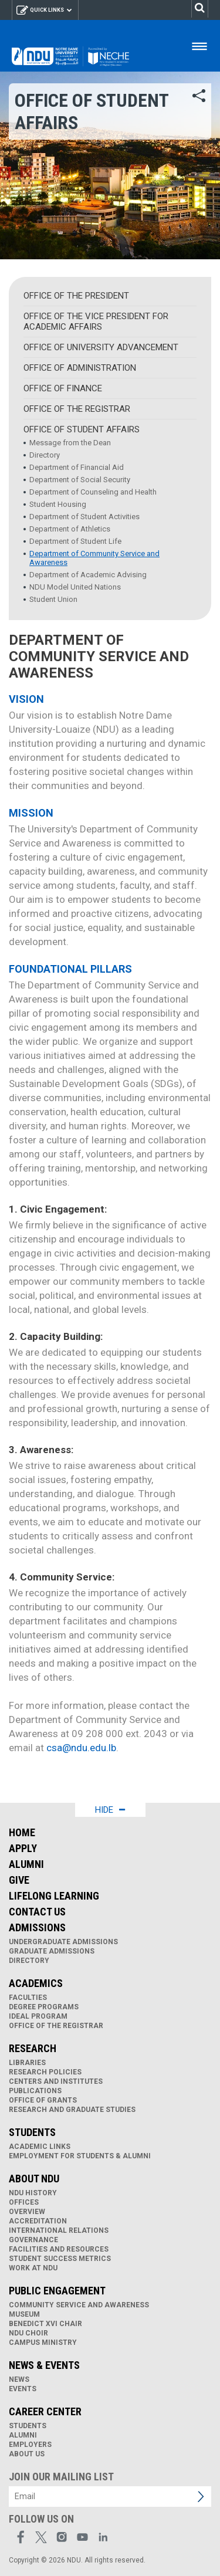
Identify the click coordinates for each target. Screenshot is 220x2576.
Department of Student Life (75, 541)
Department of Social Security (79, 479)
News (19, 2379)
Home (22, 1832)
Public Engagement (57, 2290)
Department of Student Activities (84, 516)
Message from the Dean (70, 442)
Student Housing (57, 504)
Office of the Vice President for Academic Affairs (95, 321)
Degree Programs (44, 2007)
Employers (30, 2444)
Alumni (26, 1864)
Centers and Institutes (56, 2081)
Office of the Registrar (76, 409)
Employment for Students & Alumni (80, 2156)
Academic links (39, 2146)
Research (32, 2048)
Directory (44, 455)
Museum (24, 2314)
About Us (27, 2454)
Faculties (28, 1997)
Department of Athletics (69, 528)
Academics (36, 1983)
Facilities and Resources (59, 2249)
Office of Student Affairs (81, 429)
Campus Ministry (43, 2342)
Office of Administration (79, 368)
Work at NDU (33, 2268)
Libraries (27, 2063)
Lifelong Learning (54, 1896)
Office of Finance (62, 388)
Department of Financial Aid (76, 467)
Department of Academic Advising (88, 574)
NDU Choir (28, 2333)
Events (22, 2389)
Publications (35, 2091)
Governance (33, 2240)
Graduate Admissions (51, 1951)
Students (32, 2132)
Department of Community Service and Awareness (94, 558)
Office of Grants (43, 2100)
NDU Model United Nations (75, 587)
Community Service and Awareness (79, 2305)
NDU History (33, 2193)
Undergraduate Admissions (63, 1942)
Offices (24, 2202)
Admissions (37, 1927)
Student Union (53, 599)
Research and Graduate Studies (72, 2110)
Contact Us (37, 1911)
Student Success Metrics (60, 2259)
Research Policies (45, 2072)
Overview (27, 2212)
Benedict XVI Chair (45, 2324)
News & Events (44, 2365)
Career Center (45, 2411)
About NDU (34, 2178)
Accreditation (38, 2221)
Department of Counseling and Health (93, 492)
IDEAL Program (38, 2016)
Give (19, 1880)
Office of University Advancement (100, 347)
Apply (23, 1848)
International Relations (59, 2230)
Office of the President (76, 295)
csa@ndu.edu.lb (81, 1748)
